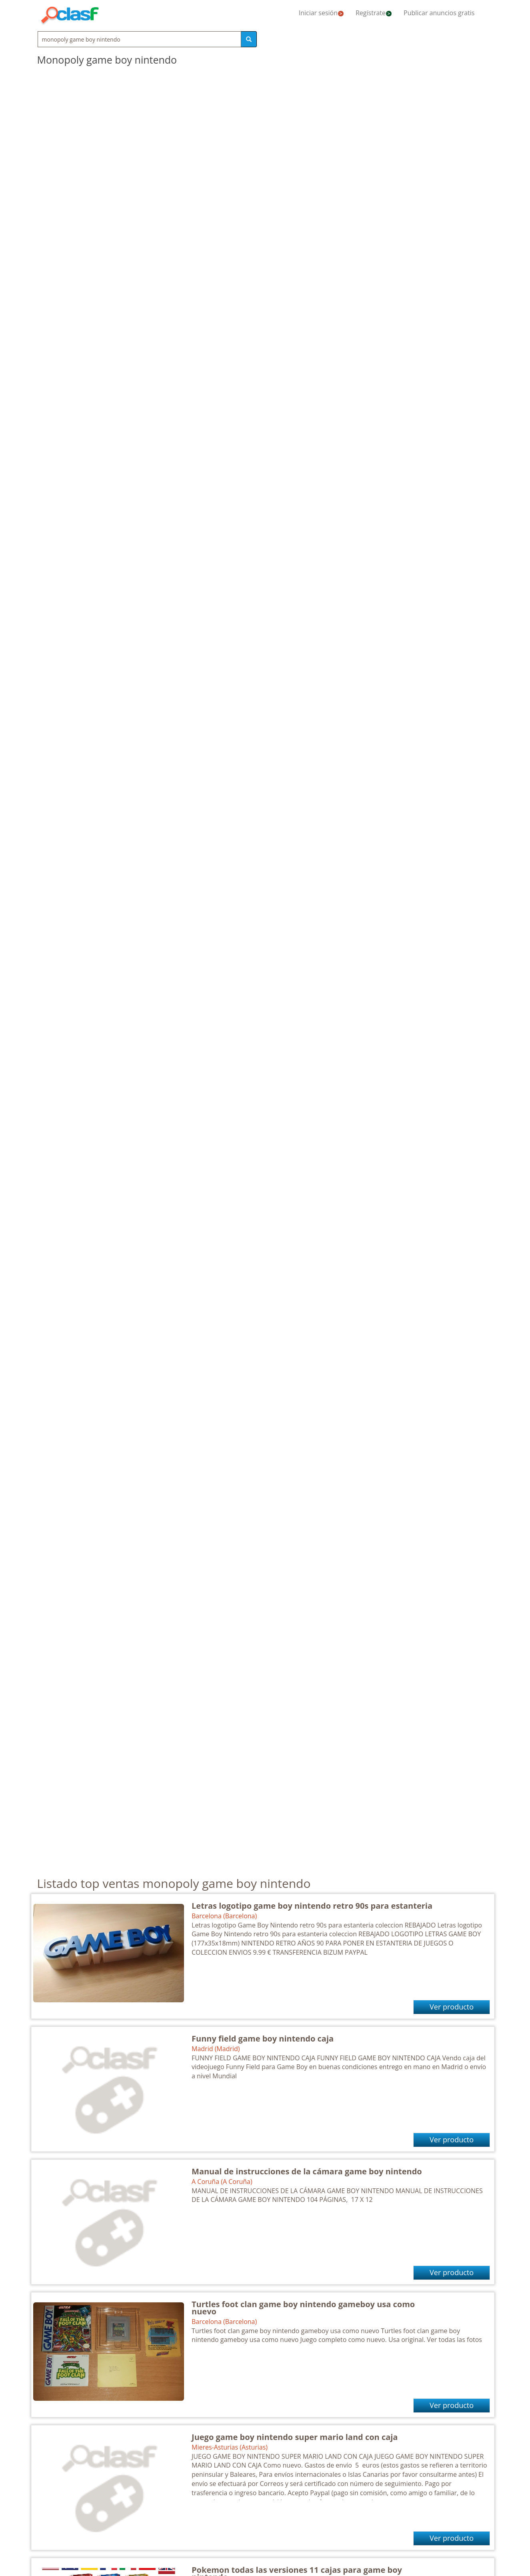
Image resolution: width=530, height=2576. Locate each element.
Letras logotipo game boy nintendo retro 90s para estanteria (312, 1905)
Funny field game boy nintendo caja (263, 2038)
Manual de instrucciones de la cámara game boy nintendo (307, 2171)
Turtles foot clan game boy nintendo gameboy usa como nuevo (303, 2308)
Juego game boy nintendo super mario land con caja (295, 2437)
